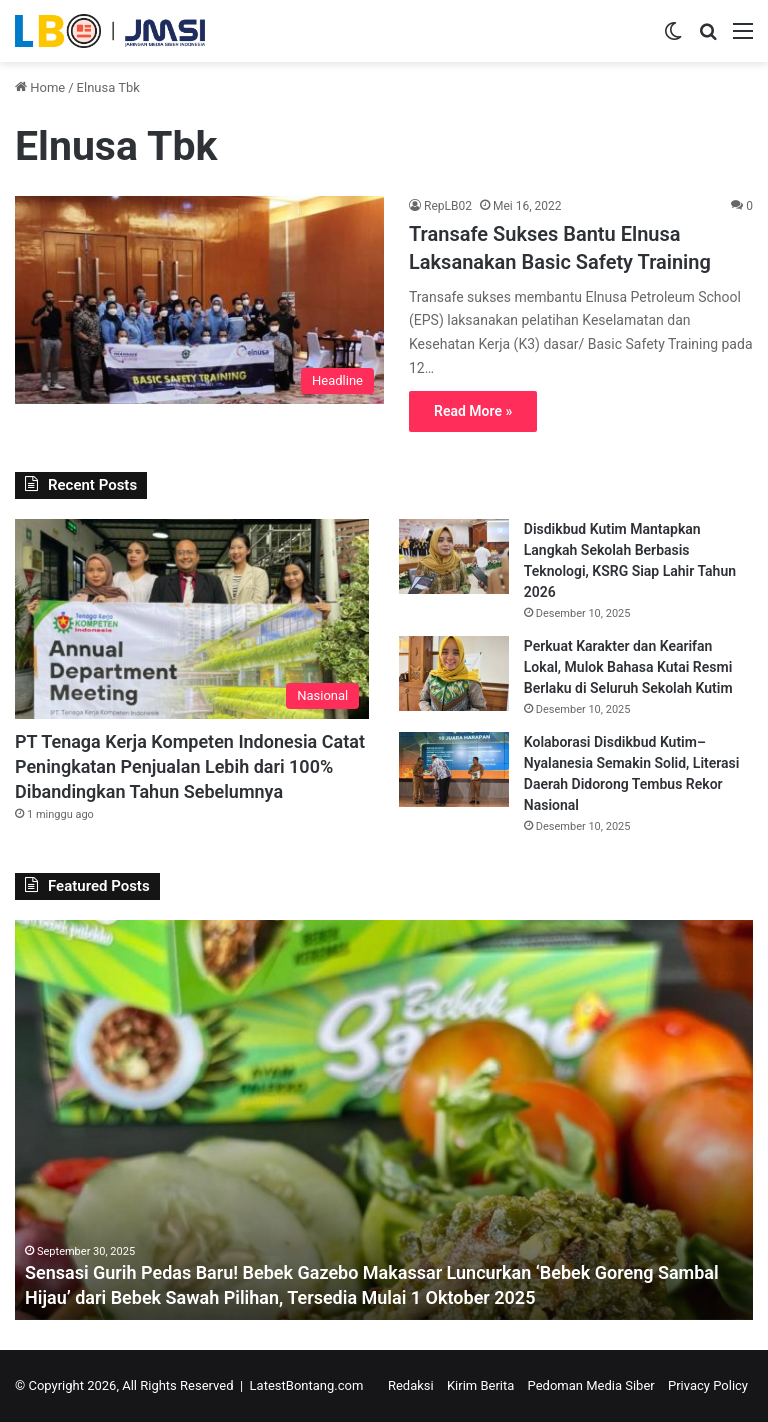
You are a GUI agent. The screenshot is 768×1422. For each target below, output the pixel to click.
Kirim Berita (480, 1385)
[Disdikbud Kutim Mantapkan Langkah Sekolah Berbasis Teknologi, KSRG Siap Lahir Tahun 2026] (454, 556)
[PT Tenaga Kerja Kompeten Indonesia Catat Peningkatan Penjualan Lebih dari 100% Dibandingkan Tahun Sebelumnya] (192, 619)
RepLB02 (448, 206)
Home (40, 87)
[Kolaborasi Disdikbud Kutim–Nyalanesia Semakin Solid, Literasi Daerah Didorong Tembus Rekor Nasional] (454, 769)
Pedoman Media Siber (591, 1385)
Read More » (473, 411)
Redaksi (411, 1385)
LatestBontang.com (307, 1385)
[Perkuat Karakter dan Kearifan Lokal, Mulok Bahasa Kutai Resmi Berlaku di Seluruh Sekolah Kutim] (454, 673)
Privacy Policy (708, 1385)
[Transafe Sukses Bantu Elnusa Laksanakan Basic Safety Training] (199, 300)
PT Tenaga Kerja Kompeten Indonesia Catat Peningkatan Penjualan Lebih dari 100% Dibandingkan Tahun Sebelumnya (190, 766)
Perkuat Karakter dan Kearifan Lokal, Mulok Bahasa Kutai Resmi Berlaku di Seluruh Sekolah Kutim (628, 667)
